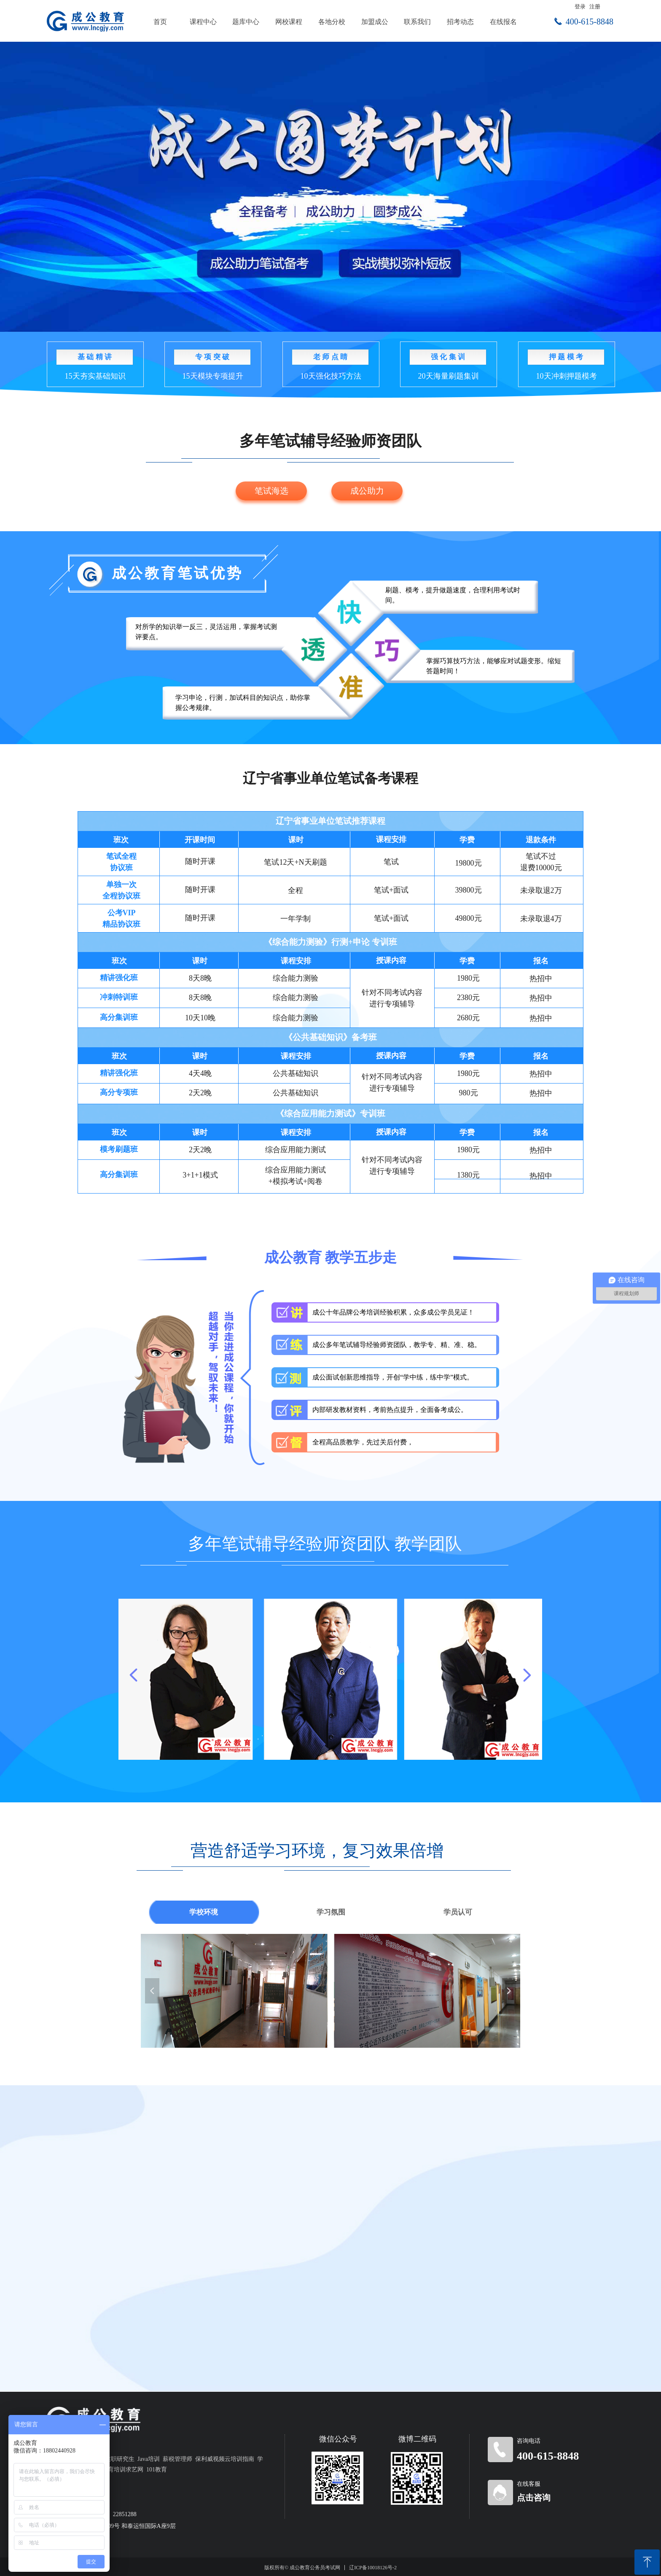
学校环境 (203, 1912)
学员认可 (457, 1912)
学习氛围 (331, 1912)
